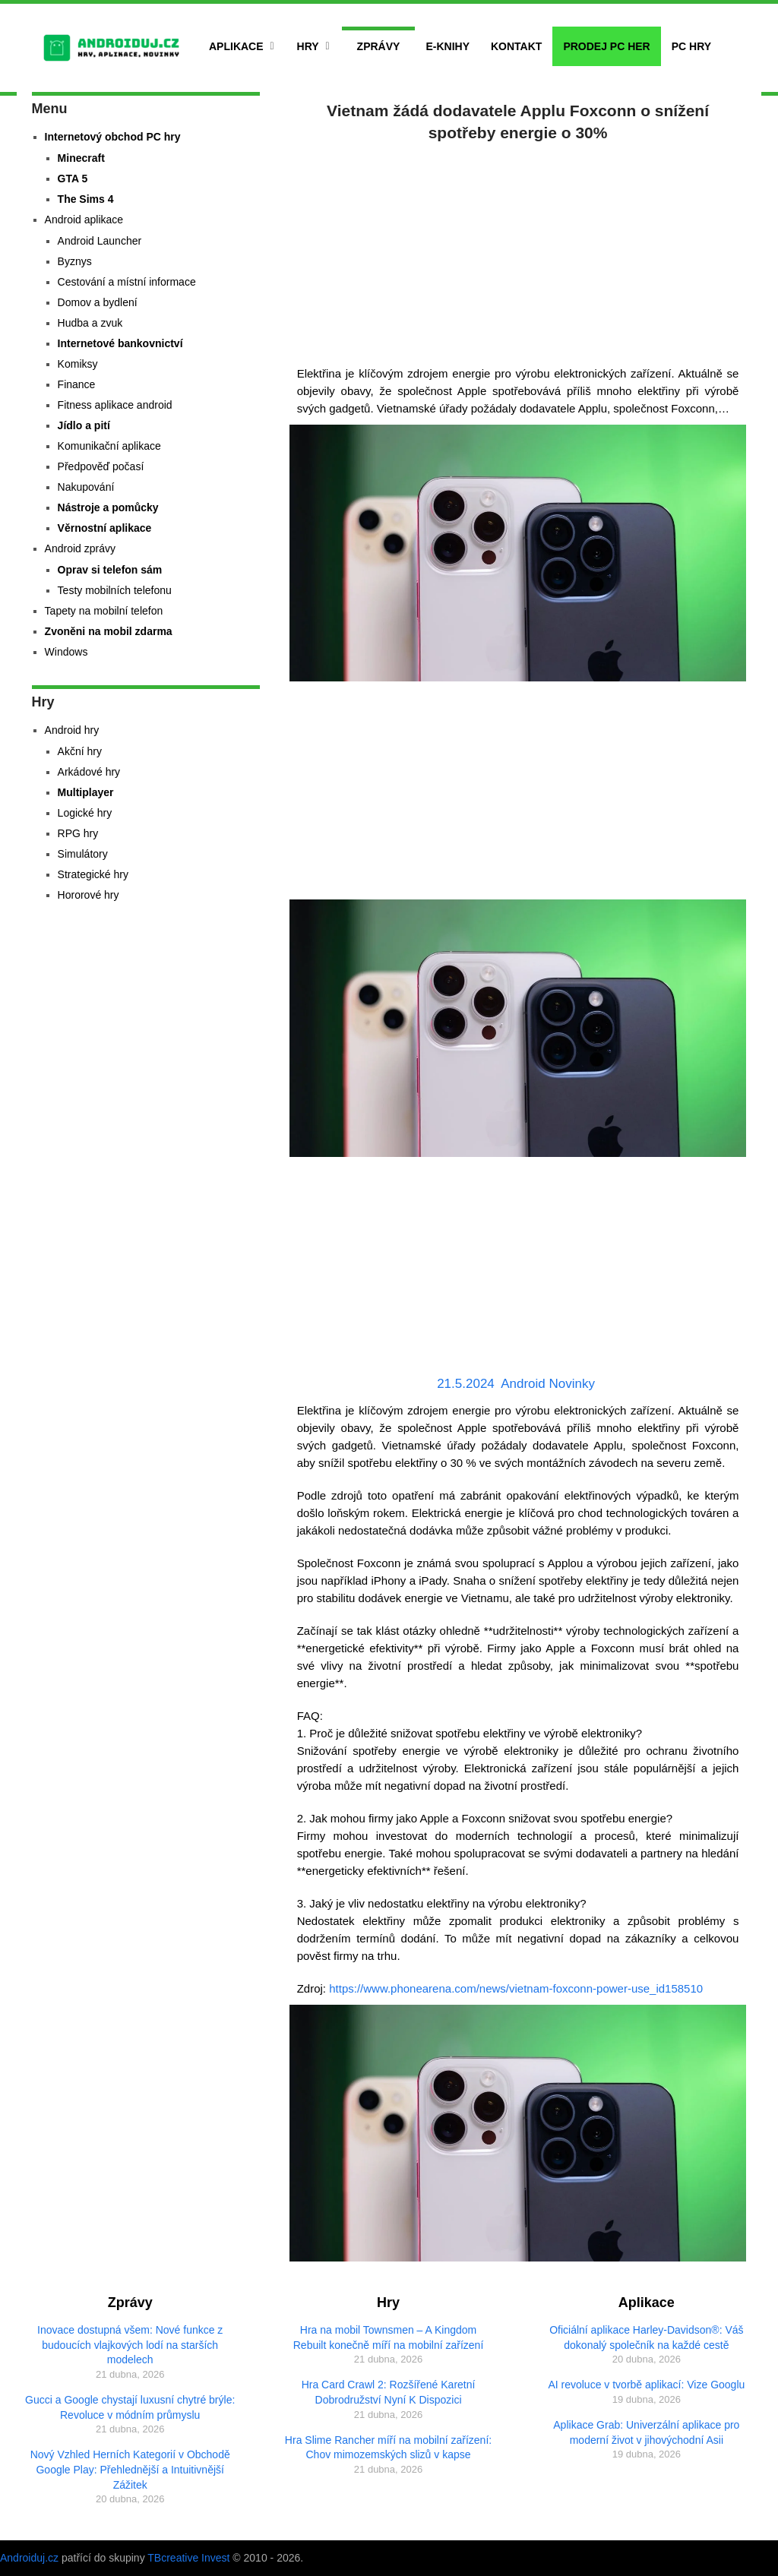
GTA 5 (73, 178)
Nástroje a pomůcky (108, 507)
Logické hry (85, 813)
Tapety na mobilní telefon (104, 611)
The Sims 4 (86, 199)
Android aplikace (84, 219)
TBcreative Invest (188, 2558)
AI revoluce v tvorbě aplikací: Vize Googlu (646, 2384)
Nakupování (86, 487)
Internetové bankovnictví (120, 343)
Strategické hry (93, 874)
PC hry (691, 46)
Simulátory (83, 854)
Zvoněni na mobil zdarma (108, 631)
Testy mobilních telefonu (115, 590)
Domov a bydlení (98, 302)
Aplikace (236, 46)
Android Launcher (100, 241)
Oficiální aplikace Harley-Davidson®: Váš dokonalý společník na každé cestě (646, 2337)
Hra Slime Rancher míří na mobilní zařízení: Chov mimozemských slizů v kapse (388, 2447)
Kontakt (516, 46)
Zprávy (378, 46)
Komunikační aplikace (109, 446)
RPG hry (78, 833)
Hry (308, 46)
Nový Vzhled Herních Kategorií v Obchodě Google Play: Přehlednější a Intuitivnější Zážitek (130, 2469)
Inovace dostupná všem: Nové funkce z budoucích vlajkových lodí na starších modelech (130, 2345)
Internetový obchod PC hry (113, 137)
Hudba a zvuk (90, 323)
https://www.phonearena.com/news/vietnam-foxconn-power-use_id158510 (516, 1988)
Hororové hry (88, 895)
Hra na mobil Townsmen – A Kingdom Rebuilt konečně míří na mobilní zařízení (388, 2337)
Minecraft (81, 158)
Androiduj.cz (29, 2558)
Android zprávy (80, 548)
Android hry (72, 730)
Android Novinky (548, 1384)
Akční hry (80, 751)
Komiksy (78, 364)
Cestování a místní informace (127, 282)
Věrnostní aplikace (105, 528)
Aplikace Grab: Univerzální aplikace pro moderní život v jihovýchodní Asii (646, 2432)
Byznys (75, 261)
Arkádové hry (89, 772)
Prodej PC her (606, 46)
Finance (77, 384)
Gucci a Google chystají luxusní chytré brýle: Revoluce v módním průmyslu (130, 2407)
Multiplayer (86, 792)
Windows (66, 652)
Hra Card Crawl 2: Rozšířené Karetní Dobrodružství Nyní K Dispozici (389, 2392)
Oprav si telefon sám (110, 570)
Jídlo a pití (84, 425)
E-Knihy (447, 46)
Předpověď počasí (101, 466)
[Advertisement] (518, 250)
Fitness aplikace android (115, 405)
